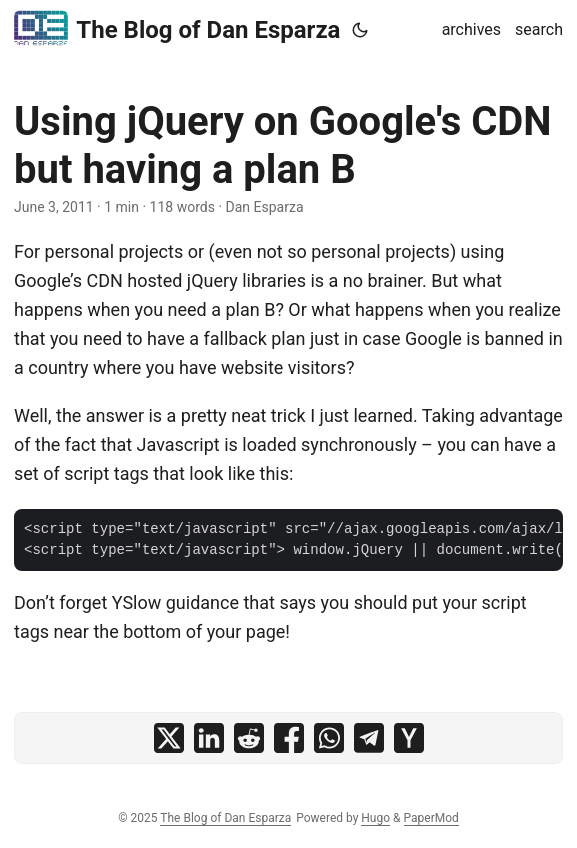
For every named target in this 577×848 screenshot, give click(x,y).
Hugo (375, 818)
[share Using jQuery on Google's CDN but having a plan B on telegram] (369, 738)
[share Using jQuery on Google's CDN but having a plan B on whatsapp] (329, 738)
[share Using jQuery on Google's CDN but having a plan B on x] (169, 738)
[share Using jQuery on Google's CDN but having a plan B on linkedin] (209, 738)
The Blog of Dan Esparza (177, 28)
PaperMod (431, 818)
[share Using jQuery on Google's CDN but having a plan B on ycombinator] (409, 738)
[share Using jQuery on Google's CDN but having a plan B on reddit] (249, 738)
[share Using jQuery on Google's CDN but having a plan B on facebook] (289, 738)
